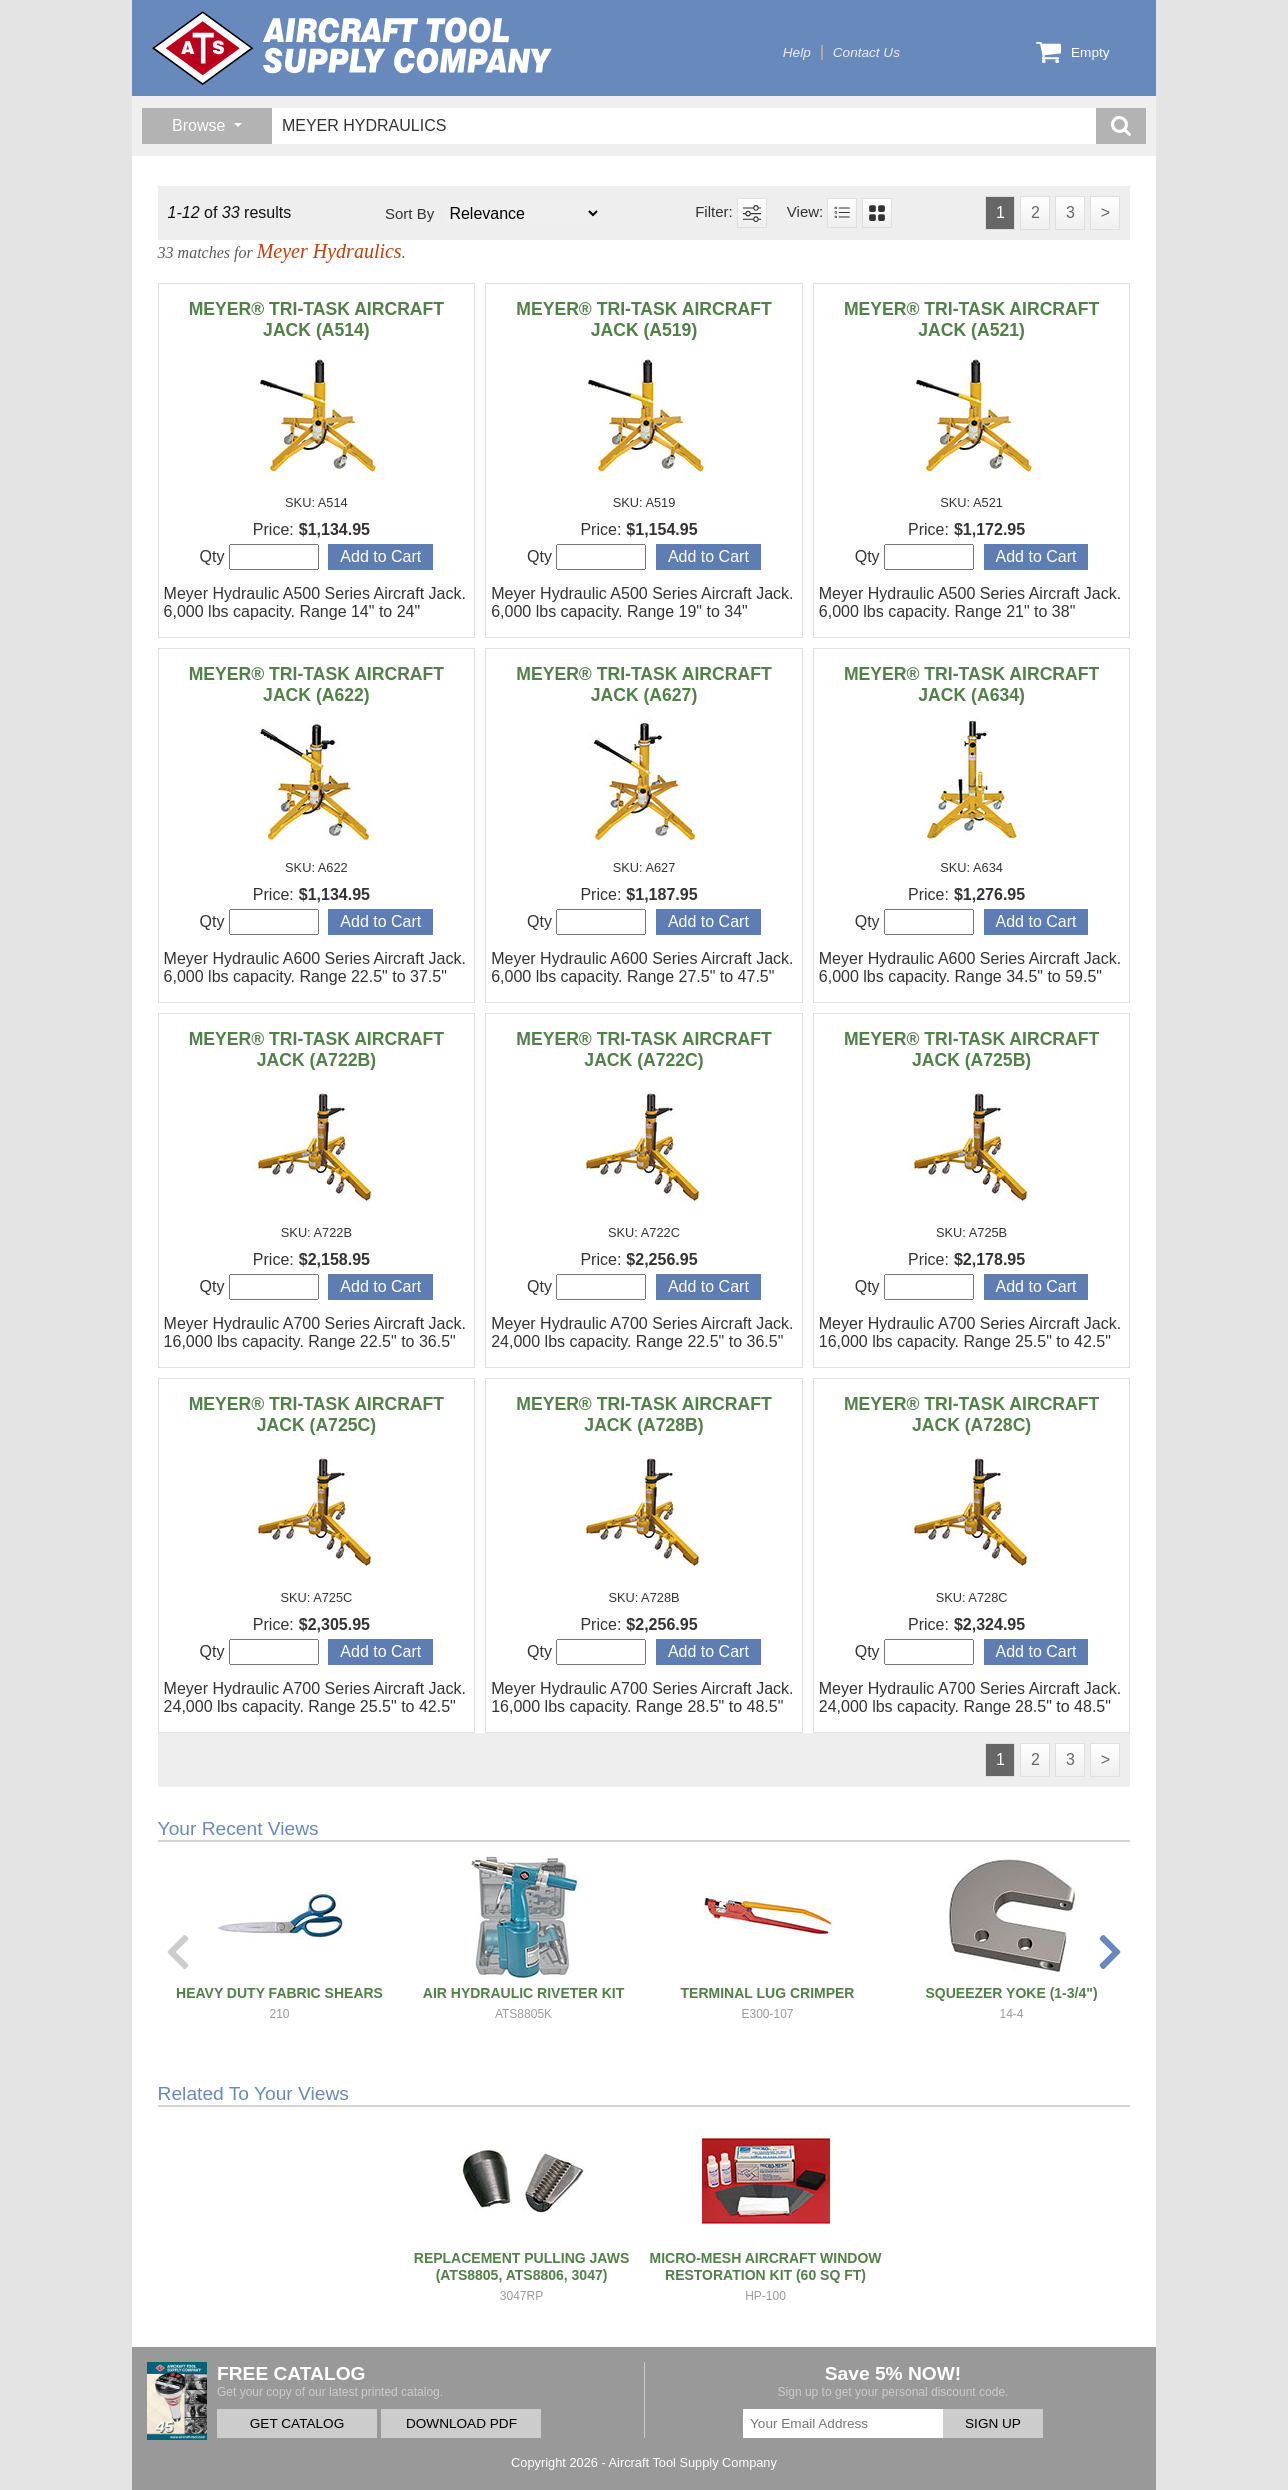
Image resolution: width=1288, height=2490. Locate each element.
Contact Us (866, 52)
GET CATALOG (297, 2423)
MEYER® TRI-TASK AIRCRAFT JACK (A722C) (643, 1049)
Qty (259, 557)
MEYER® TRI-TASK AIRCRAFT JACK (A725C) (316, 1414)
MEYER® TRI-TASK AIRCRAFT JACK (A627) (643, 684)
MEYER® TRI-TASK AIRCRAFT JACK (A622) (316, 684)
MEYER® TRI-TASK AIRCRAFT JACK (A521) (971, 319)
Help (797, 52)
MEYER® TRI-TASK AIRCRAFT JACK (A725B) (971, 1049)
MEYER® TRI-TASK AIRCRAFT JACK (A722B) (316, 1049)
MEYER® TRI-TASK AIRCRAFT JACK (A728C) (971, 1414)
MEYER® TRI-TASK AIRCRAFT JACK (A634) (971, 684)
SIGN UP (993, 2423)
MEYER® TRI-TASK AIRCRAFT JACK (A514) (316, 319)
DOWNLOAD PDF (461, 2423)
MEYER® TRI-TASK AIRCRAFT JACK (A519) (643, 319)
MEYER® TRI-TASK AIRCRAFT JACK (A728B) (643, 1414)
